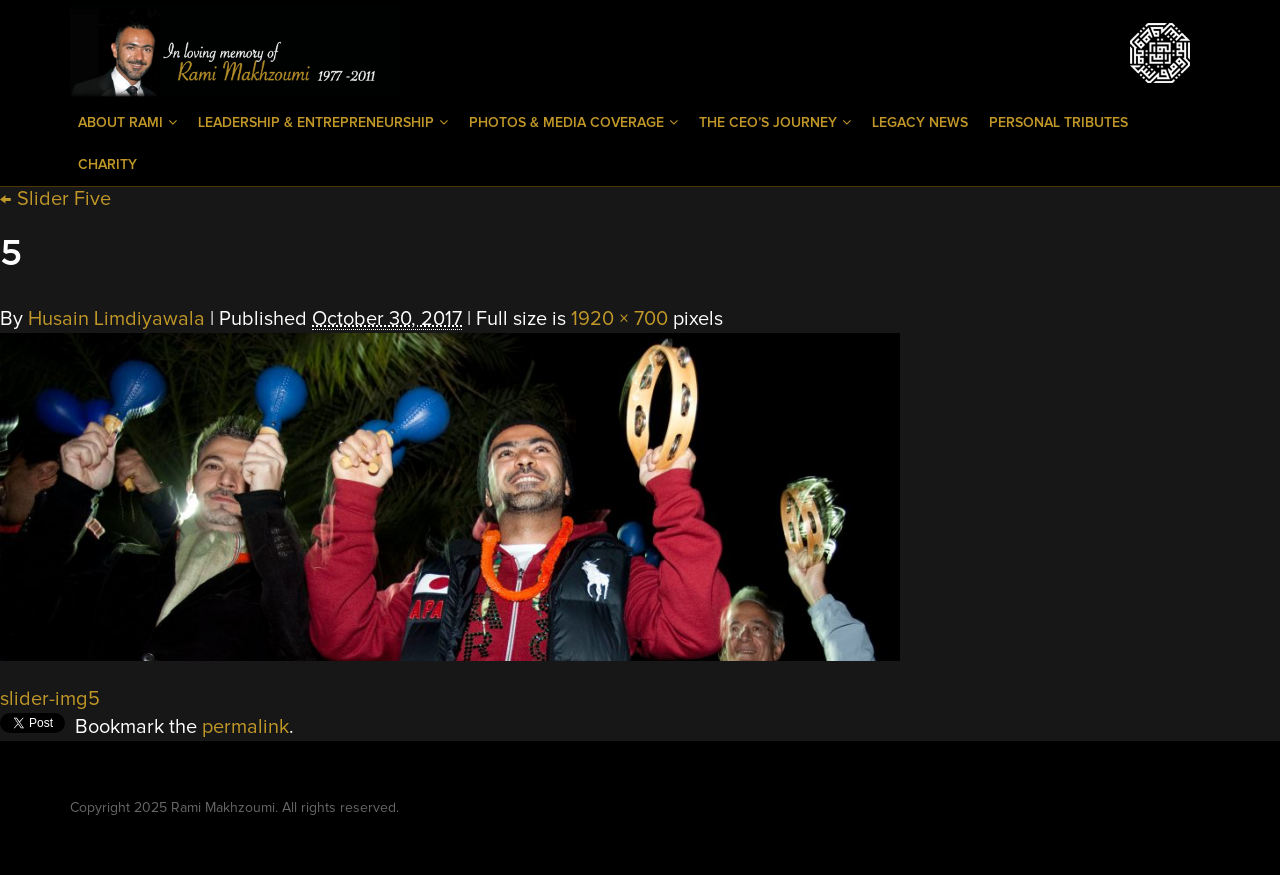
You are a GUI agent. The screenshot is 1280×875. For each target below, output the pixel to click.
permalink (245, 727)
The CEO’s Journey (775, 122)
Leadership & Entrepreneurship (323, 122)
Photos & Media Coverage (573, 122)
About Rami (127, 122)
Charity (107, 165)
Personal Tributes (1058, 123)
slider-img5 (50, 699)
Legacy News (920, 123)
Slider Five (55, 199)
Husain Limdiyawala (116, 319)
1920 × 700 (619, 319)
